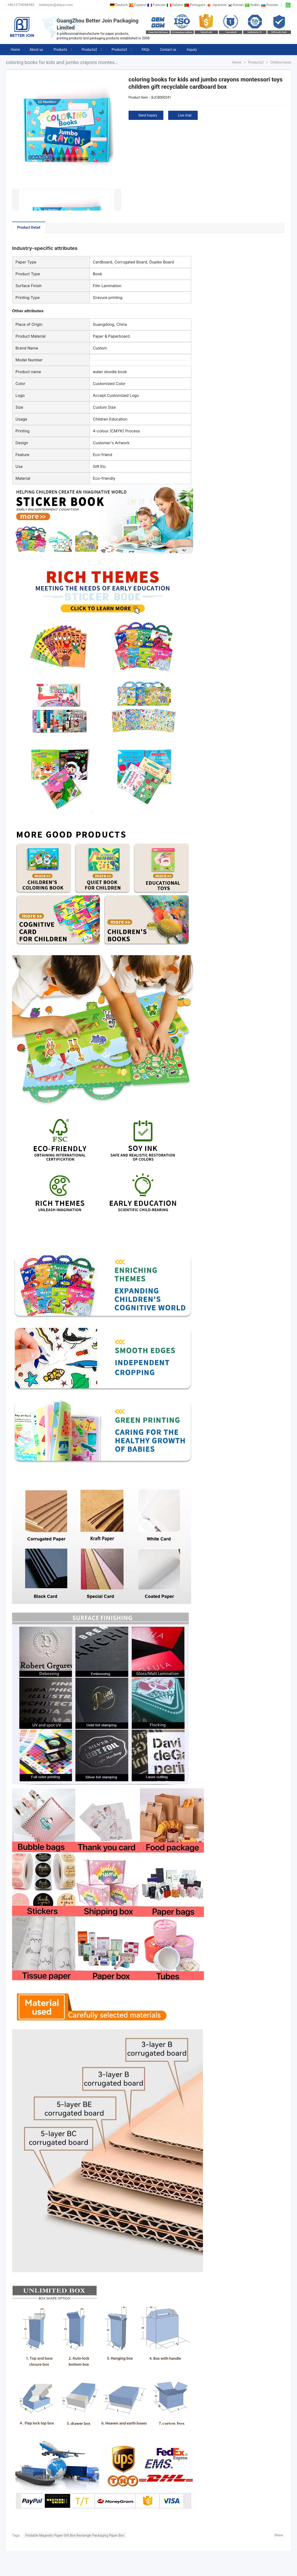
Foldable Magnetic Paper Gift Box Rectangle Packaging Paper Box (74, 2535)
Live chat (185, 115)
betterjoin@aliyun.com (56, 5)
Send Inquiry (147, 115)
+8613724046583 (20, 5)
